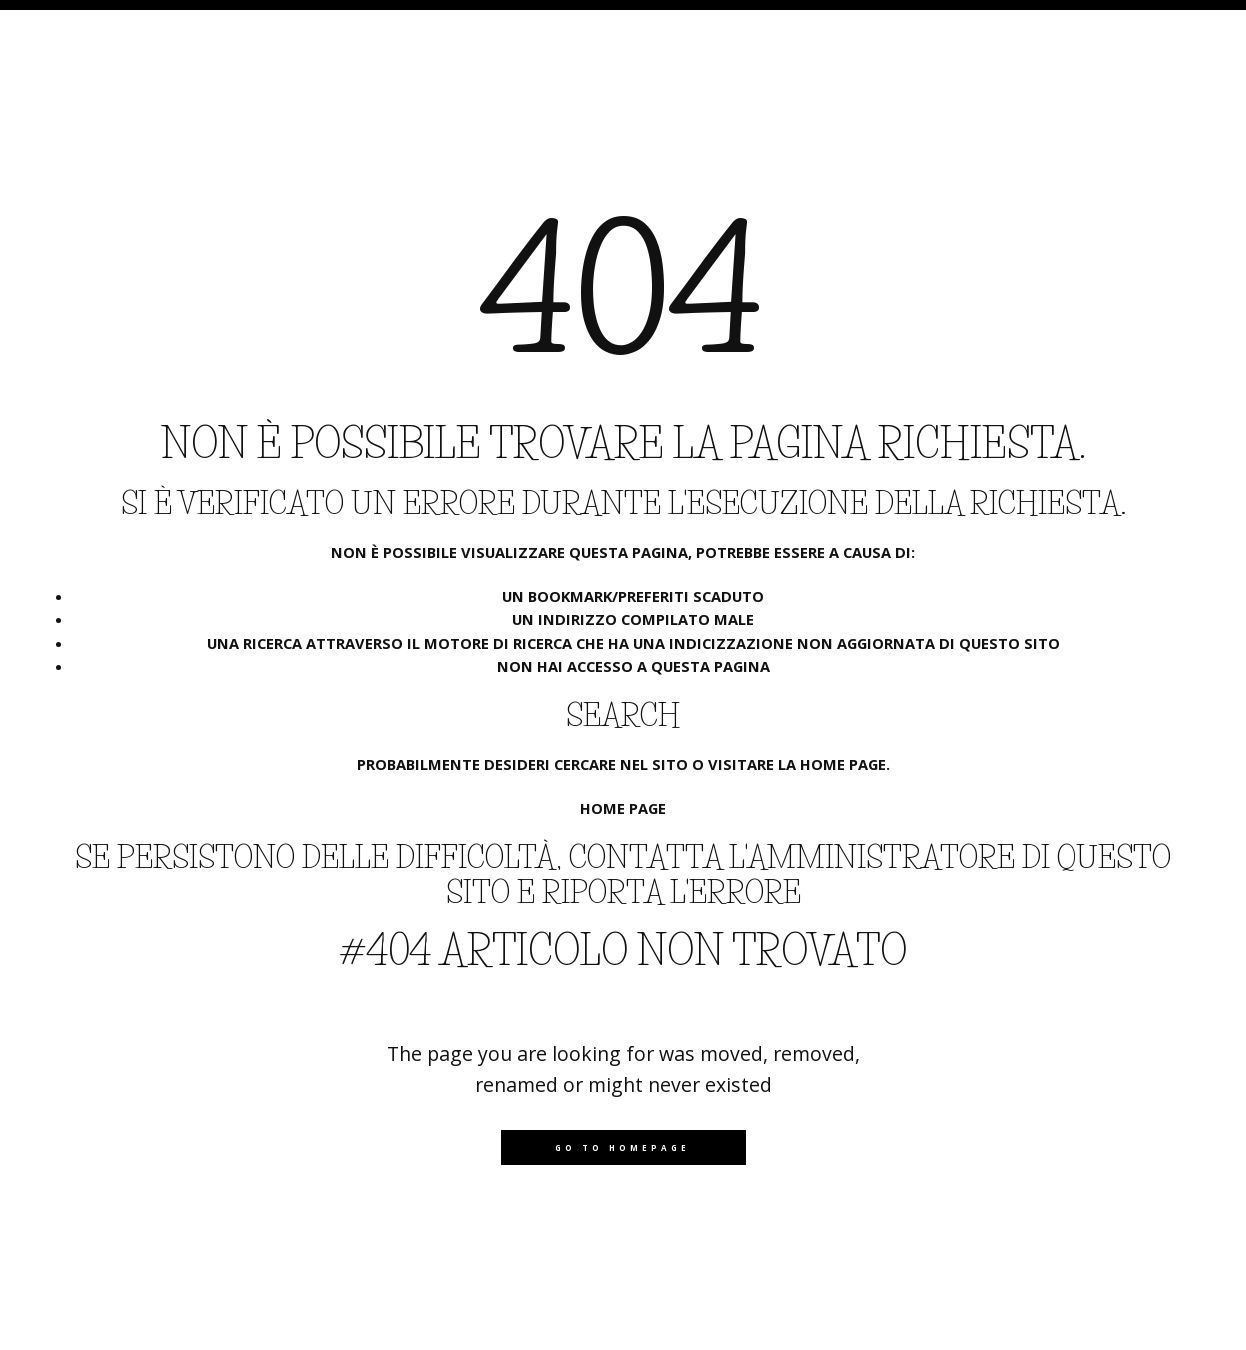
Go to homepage (622, 1147)
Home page (623, 808)
